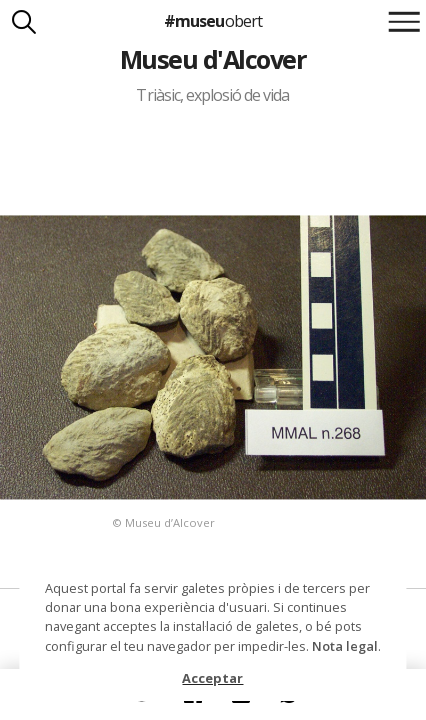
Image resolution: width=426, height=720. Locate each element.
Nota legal (345, 646)
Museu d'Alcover (213, 59)
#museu (212, 21)
